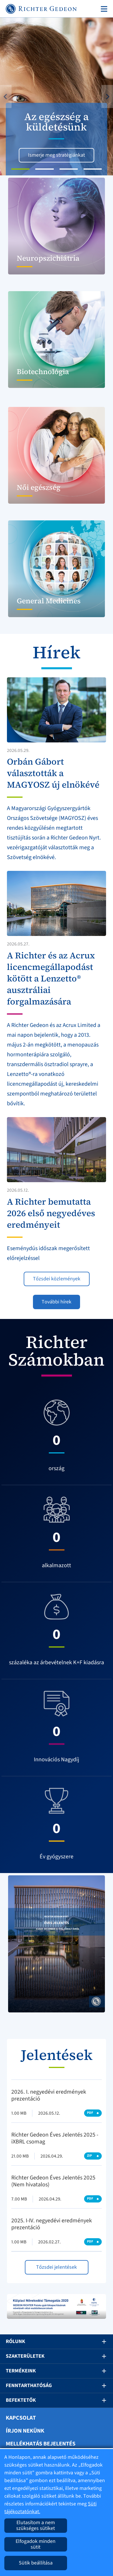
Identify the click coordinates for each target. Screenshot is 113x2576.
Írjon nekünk (25, 2431)
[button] (8, 96)
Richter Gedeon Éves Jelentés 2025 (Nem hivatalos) (53, 2181)
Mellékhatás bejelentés (40, 2444)
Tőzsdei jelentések (56, 2267)
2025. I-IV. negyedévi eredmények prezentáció (51, 2224)
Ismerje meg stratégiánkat (56, 155)
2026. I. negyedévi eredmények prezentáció (48, 2095)
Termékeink (21, 2370)
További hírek (56, 1301)
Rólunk (15, 2341)
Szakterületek (25, 2356)
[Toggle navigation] (103, 9)
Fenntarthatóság (29, 2385)
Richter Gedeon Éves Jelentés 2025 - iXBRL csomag (54, 2138)
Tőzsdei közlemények (56, 1278)
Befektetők (21, 2400)
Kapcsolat (21, 2418)
